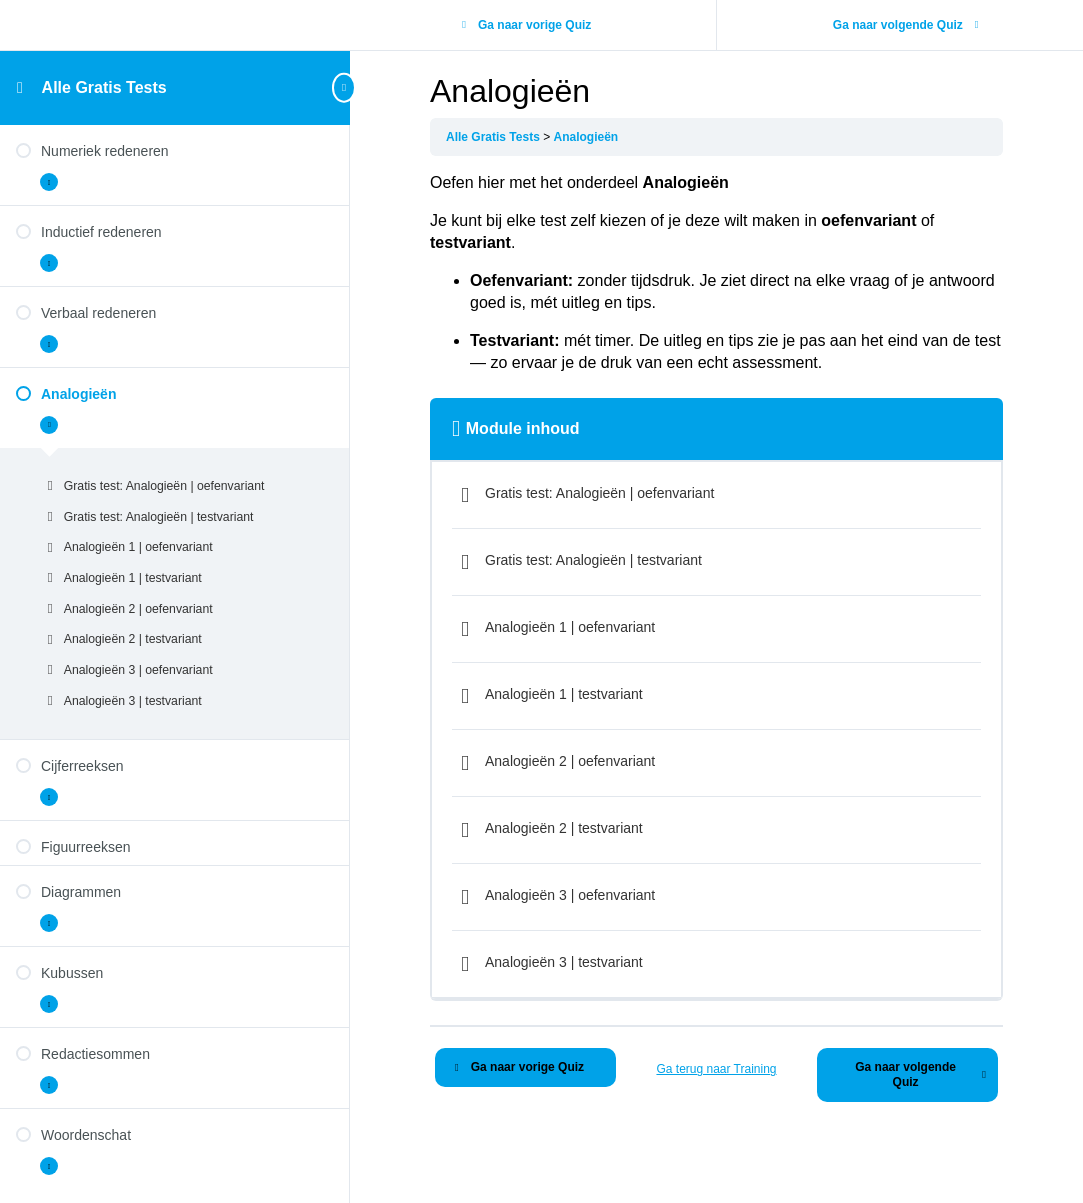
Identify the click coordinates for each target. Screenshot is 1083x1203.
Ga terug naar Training (716, 1069)
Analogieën (586, 137)
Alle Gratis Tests (104, 87)
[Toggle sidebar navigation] (344, 87)
